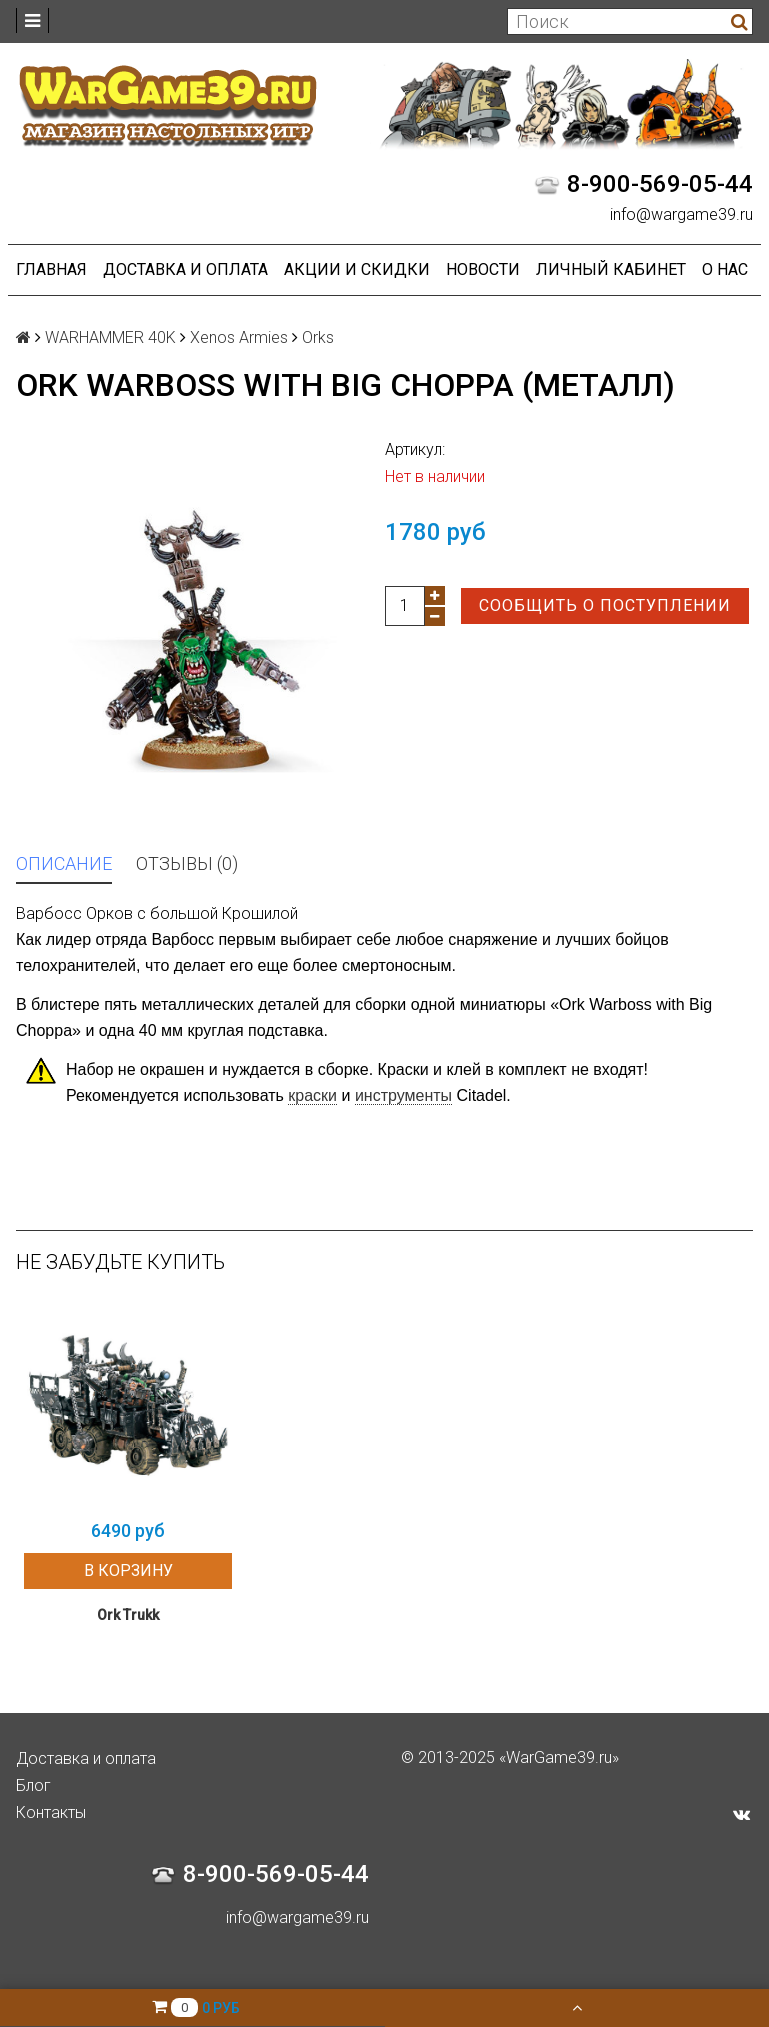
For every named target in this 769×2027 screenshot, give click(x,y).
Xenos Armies (239, 337)
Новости (483, 269)
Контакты (51, 1812)
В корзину (128, 1570)
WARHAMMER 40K (110, 337)
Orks (318, 337)
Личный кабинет (611, 269)
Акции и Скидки (357, 269)
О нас (725, 269)
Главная (51, 269)
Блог (33, 1785)
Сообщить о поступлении (605, 605)
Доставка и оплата (185, 269)
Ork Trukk (128, 1615)
